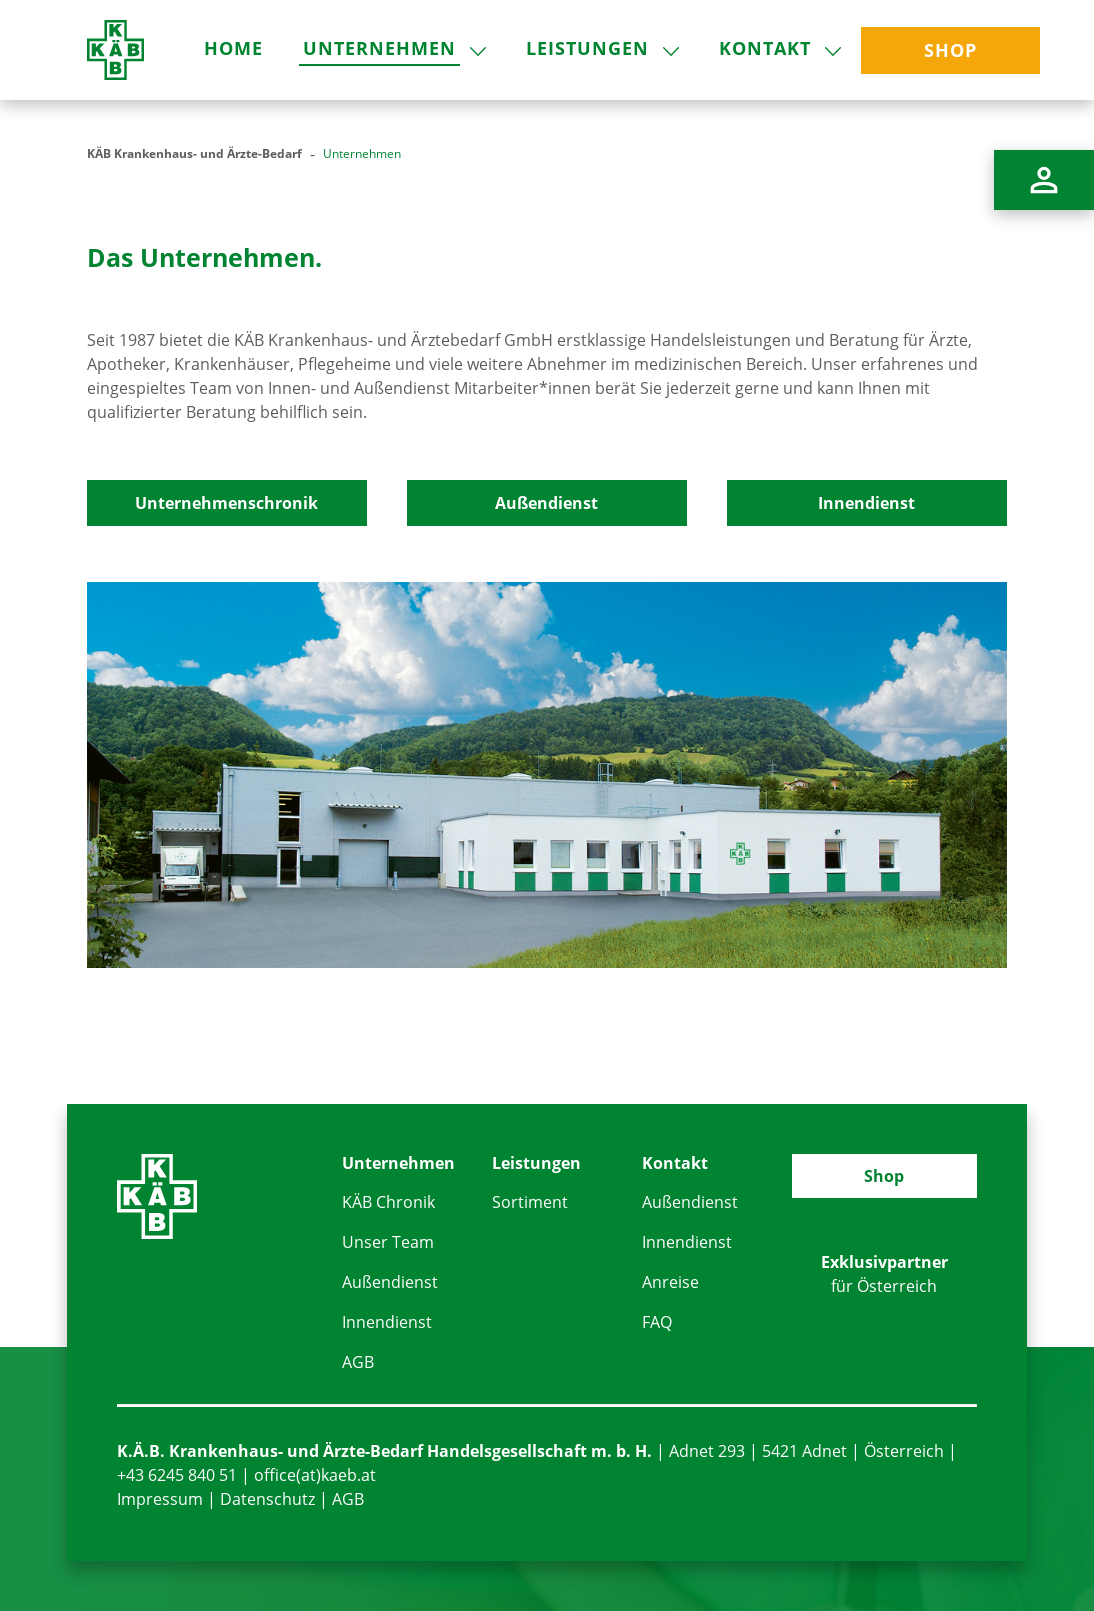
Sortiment (530, 1202)
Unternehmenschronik (226, 503)
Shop (884, 1176)
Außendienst (546, 503)
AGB (358, 1362)
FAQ (657, 1322)
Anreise (670, 1282)
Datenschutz (267, 1499)
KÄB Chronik (388, 1202)
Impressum (160, 1499)
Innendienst (866, 503)
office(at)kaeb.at (315, 1475)
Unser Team (388, 1242)
